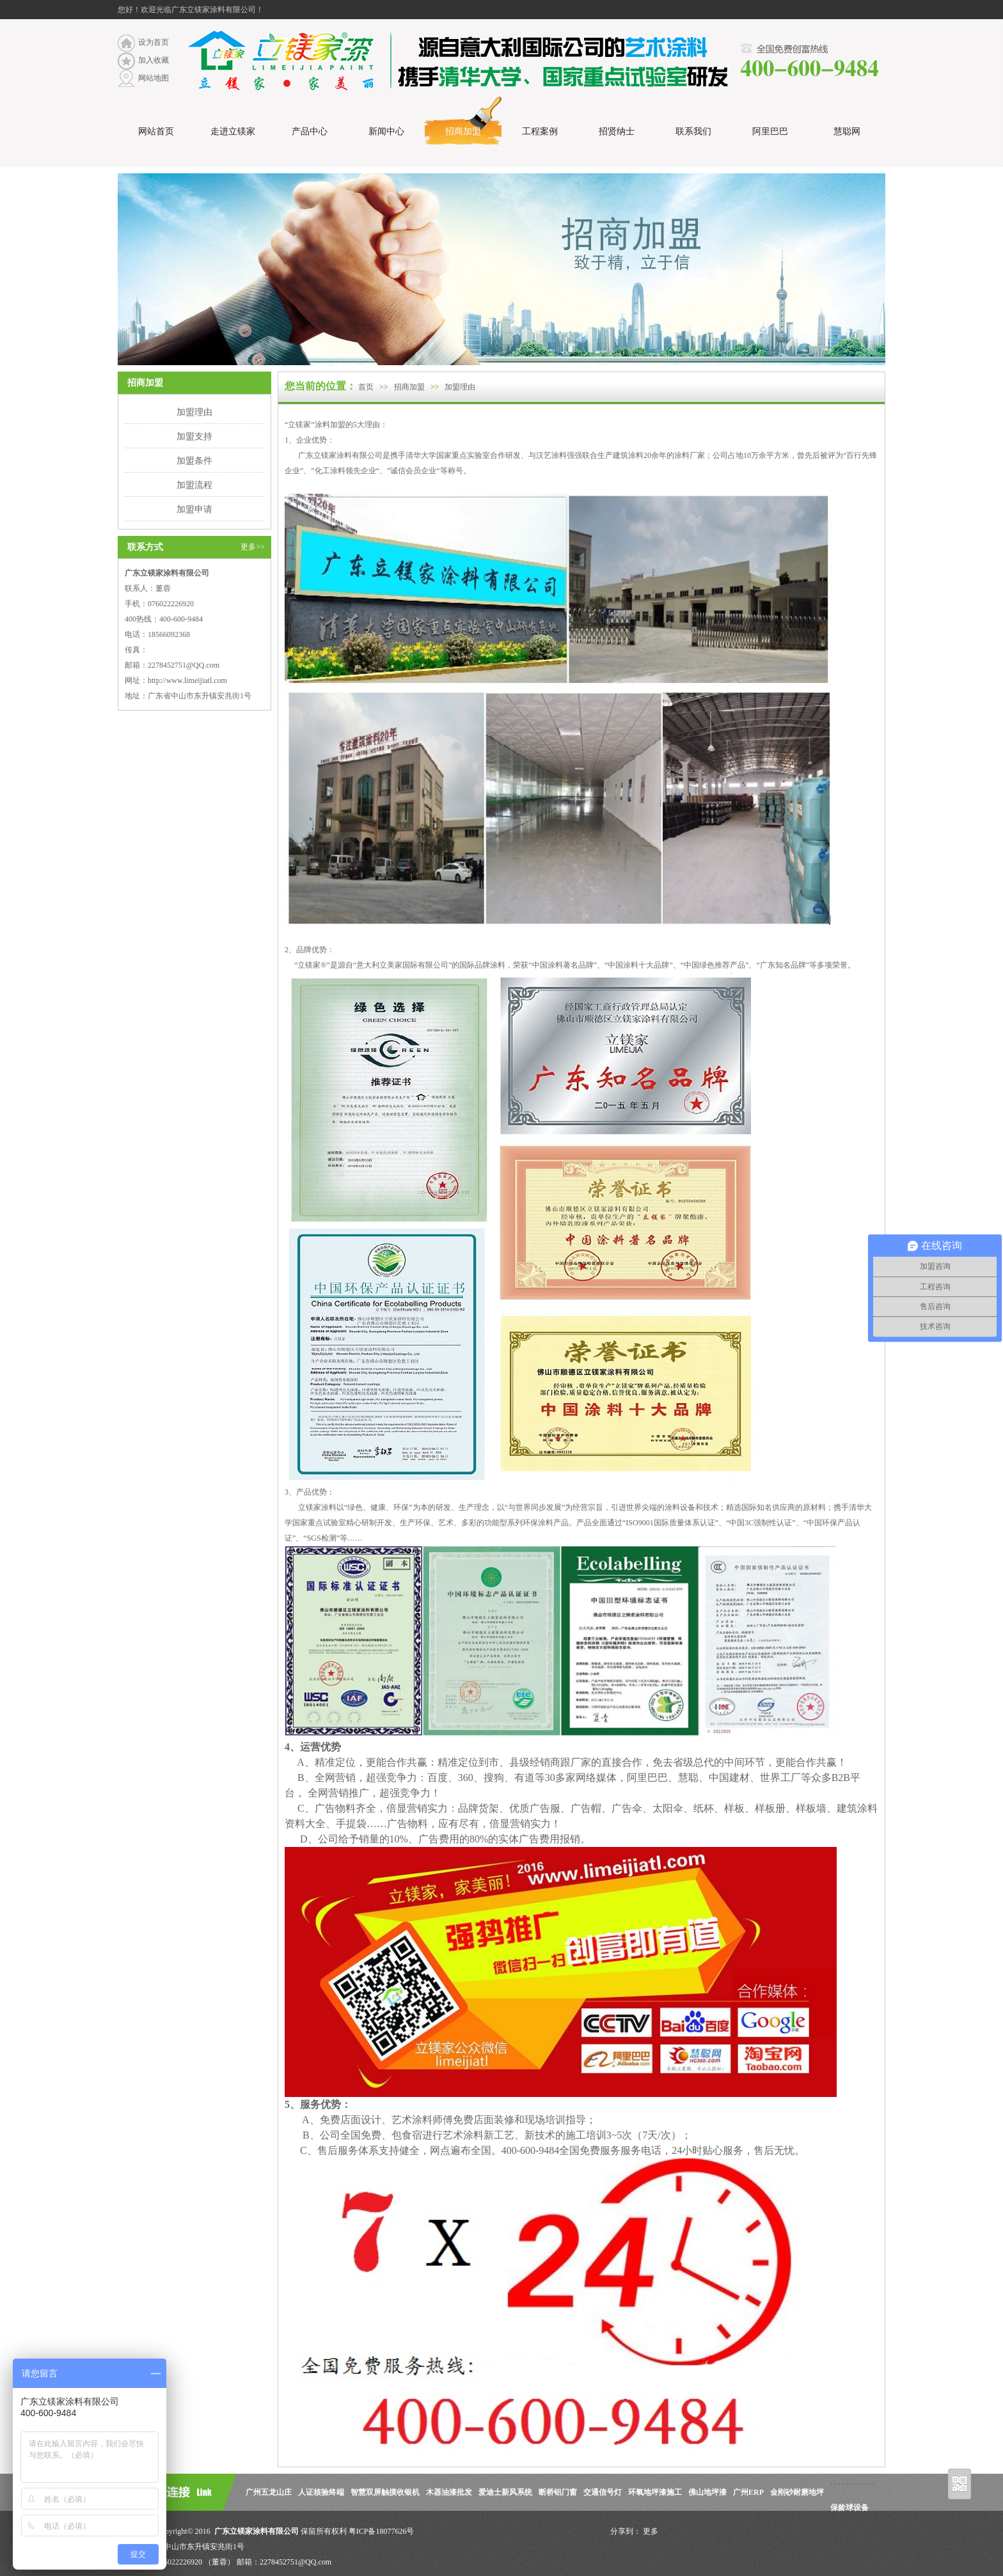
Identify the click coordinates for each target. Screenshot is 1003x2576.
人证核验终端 (321, 2492)
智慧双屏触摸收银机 (385, 2492)
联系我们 (693, 131)
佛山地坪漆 (707, 2492)
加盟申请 (194, 509)
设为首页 (153, 42)
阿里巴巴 (770, 131)
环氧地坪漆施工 (655, 2492)
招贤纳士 (617, 131)
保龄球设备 (849, 2507)
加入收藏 (153, 60)
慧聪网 (846, 131)
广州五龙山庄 (269, 2492)
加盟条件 (194, 460)
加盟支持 (194, 436)
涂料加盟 (330, 424)
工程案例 (540, 131)
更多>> (253, 546)
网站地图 (153, 78)
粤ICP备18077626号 (382, 2531)
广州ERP (748, 2492)
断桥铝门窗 (558, 2492)
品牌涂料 (490, 965)
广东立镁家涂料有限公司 (255, 2531)
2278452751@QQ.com (183, 665)
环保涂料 (538, 1522)
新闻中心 (386, 131)
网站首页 (156, 131)
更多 (650, 2531)
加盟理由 (194, 412)
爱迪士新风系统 (505, 2492)
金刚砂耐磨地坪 (797, 2492)
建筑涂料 (628, 455)
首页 (366, 386)
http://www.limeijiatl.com (187, 680)
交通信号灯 (602, 2492)
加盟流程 (194, 485)
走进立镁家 (232, 131)
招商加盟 (463, 131)
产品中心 (310, 131)
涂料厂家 (689, 455)
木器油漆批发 (449, 2492)
